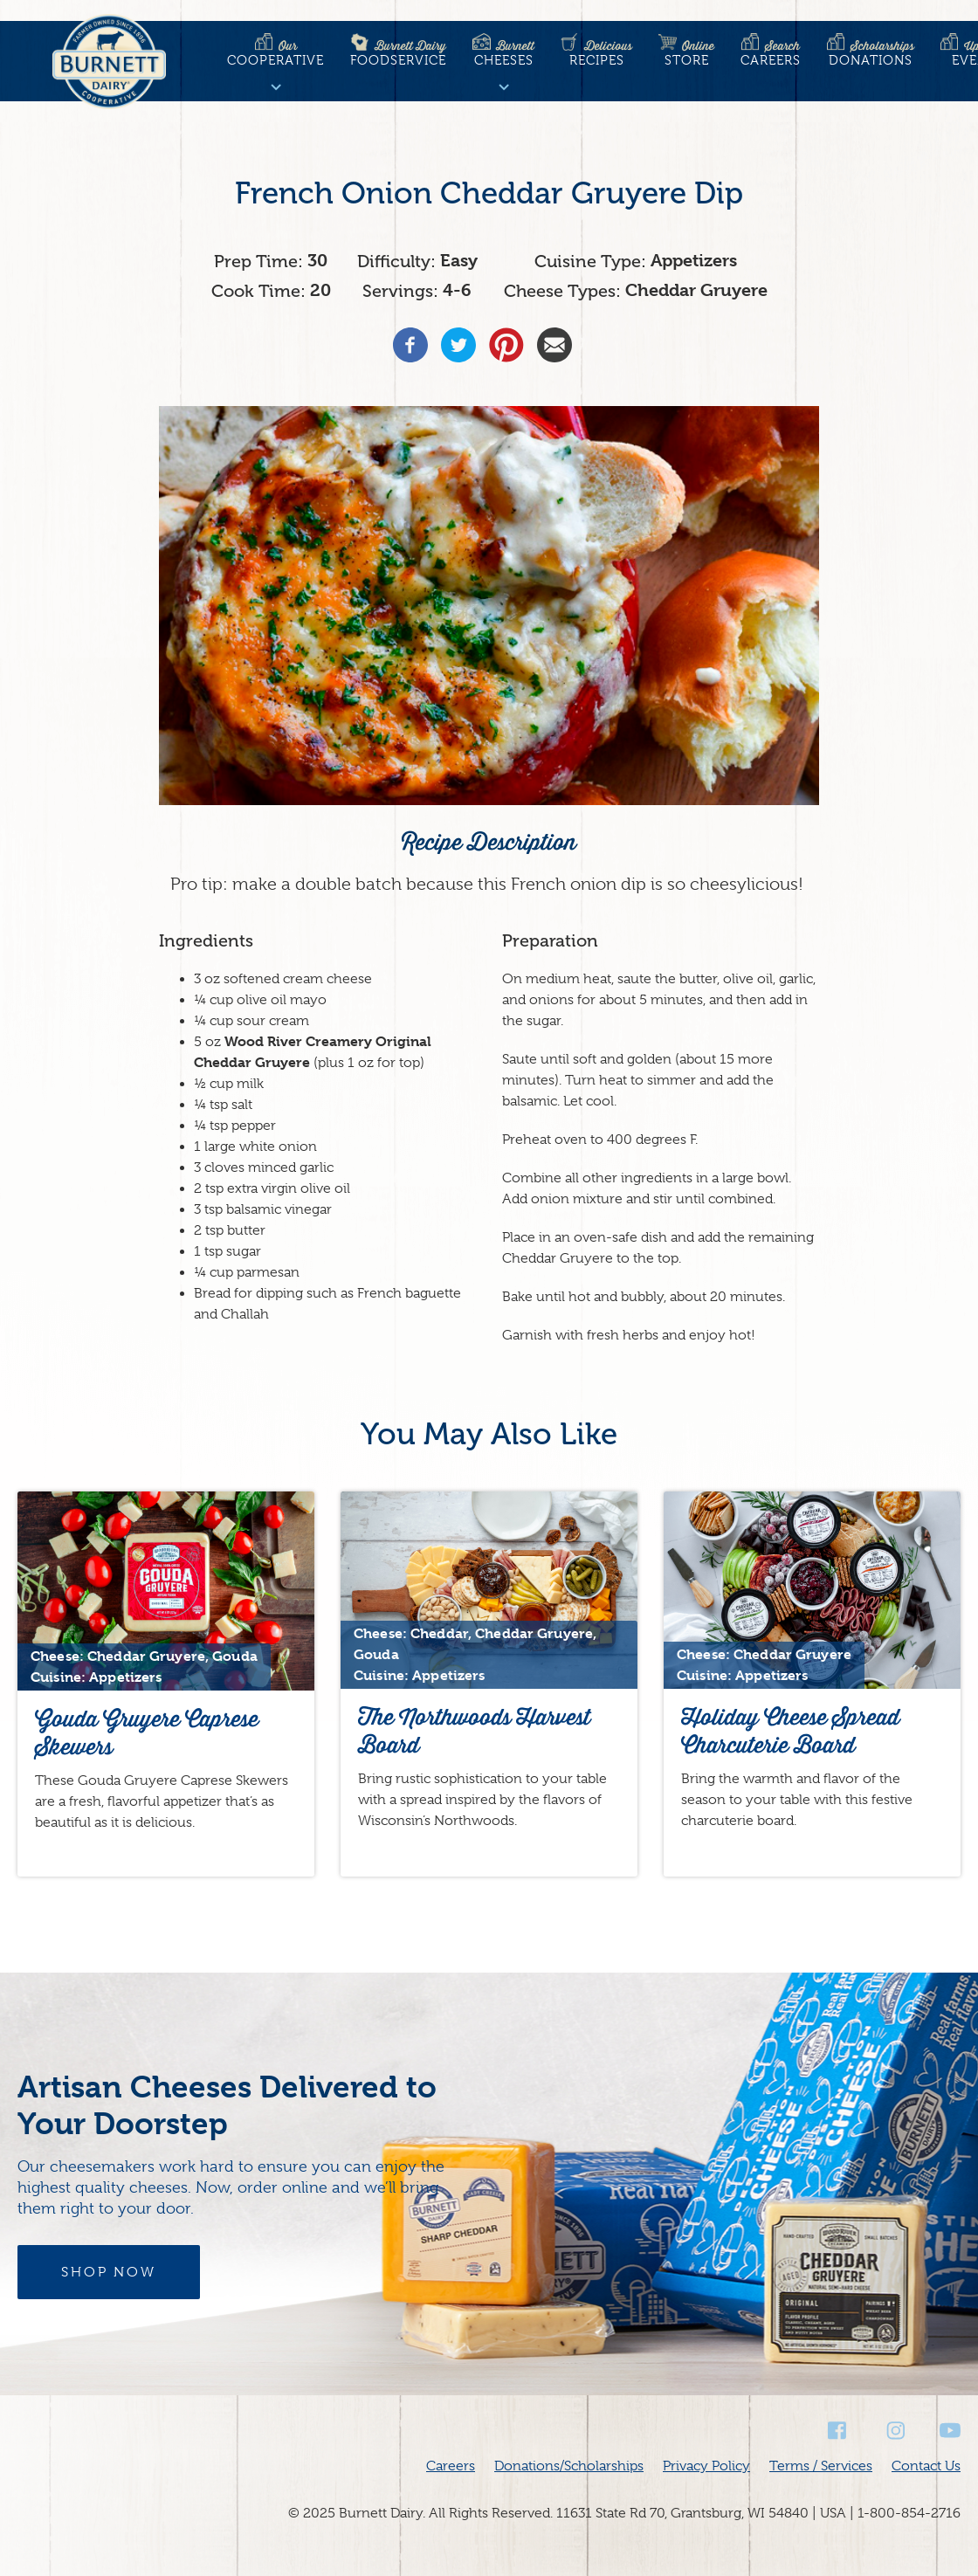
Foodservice (398, 53)
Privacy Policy (706, 2466)
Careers (770, 53)
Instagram (894, 2430)
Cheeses (503, 53)
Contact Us (926, 2466)
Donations (870, 53)
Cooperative (275, 53)
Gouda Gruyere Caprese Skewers (146, 1733)
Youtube (950, 2430)
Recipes (596, 53)
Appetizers (694, 261)
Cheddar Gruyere (696, 290)
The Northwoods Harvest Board (474, 1731)
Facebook (838, 2430)
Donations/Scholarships (569, 2466)
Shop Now (108, 2272)
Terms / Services (820, 2466)
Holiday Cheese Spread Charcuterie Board (790, 1731)
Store (686, 53)
